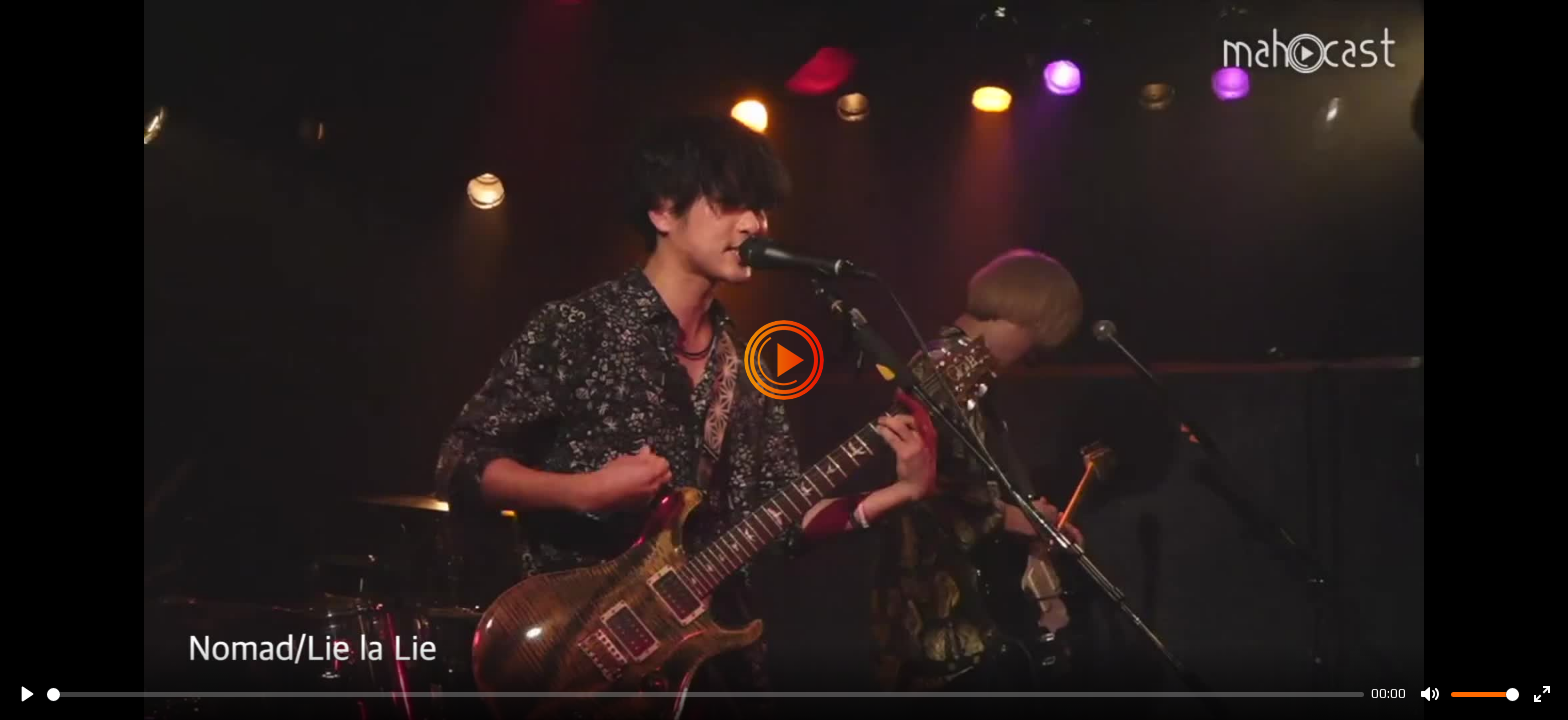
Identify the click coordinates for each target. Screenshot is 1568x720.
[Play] (26, 694)
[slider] (705, 694)
